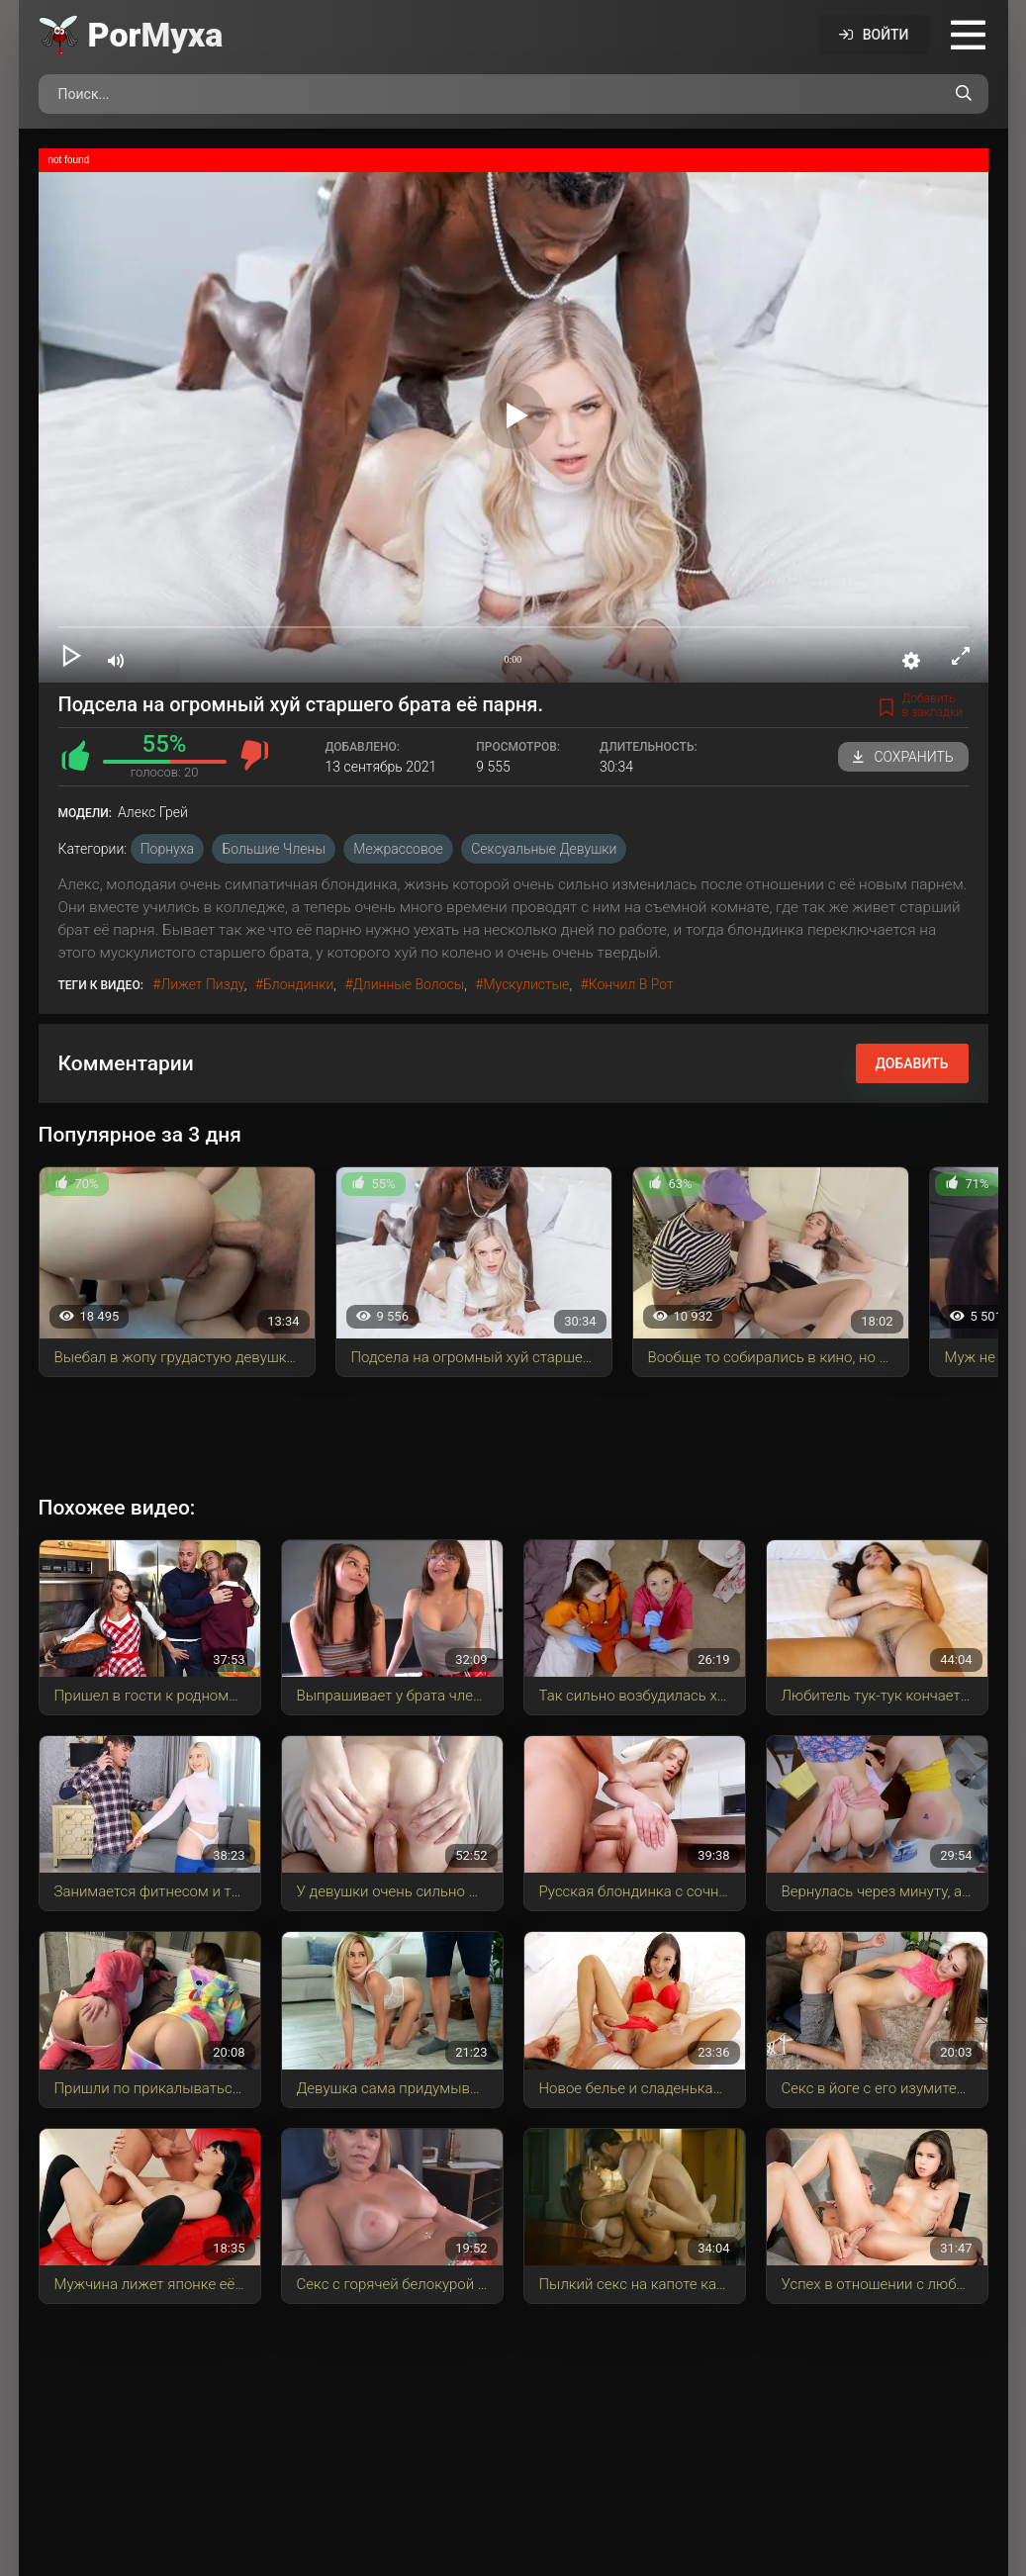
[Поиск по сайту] (963, 94)
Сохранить (903, 757)
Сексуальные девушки (543, 849)
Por (156, 34)
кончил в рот (631, 984)
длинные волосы (409, 984)
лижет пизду (201, 984)
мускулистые (526, 984)
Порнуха (167, 849)
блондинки (298, 984)
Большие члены (273, 849)
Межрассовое (398, 849)
